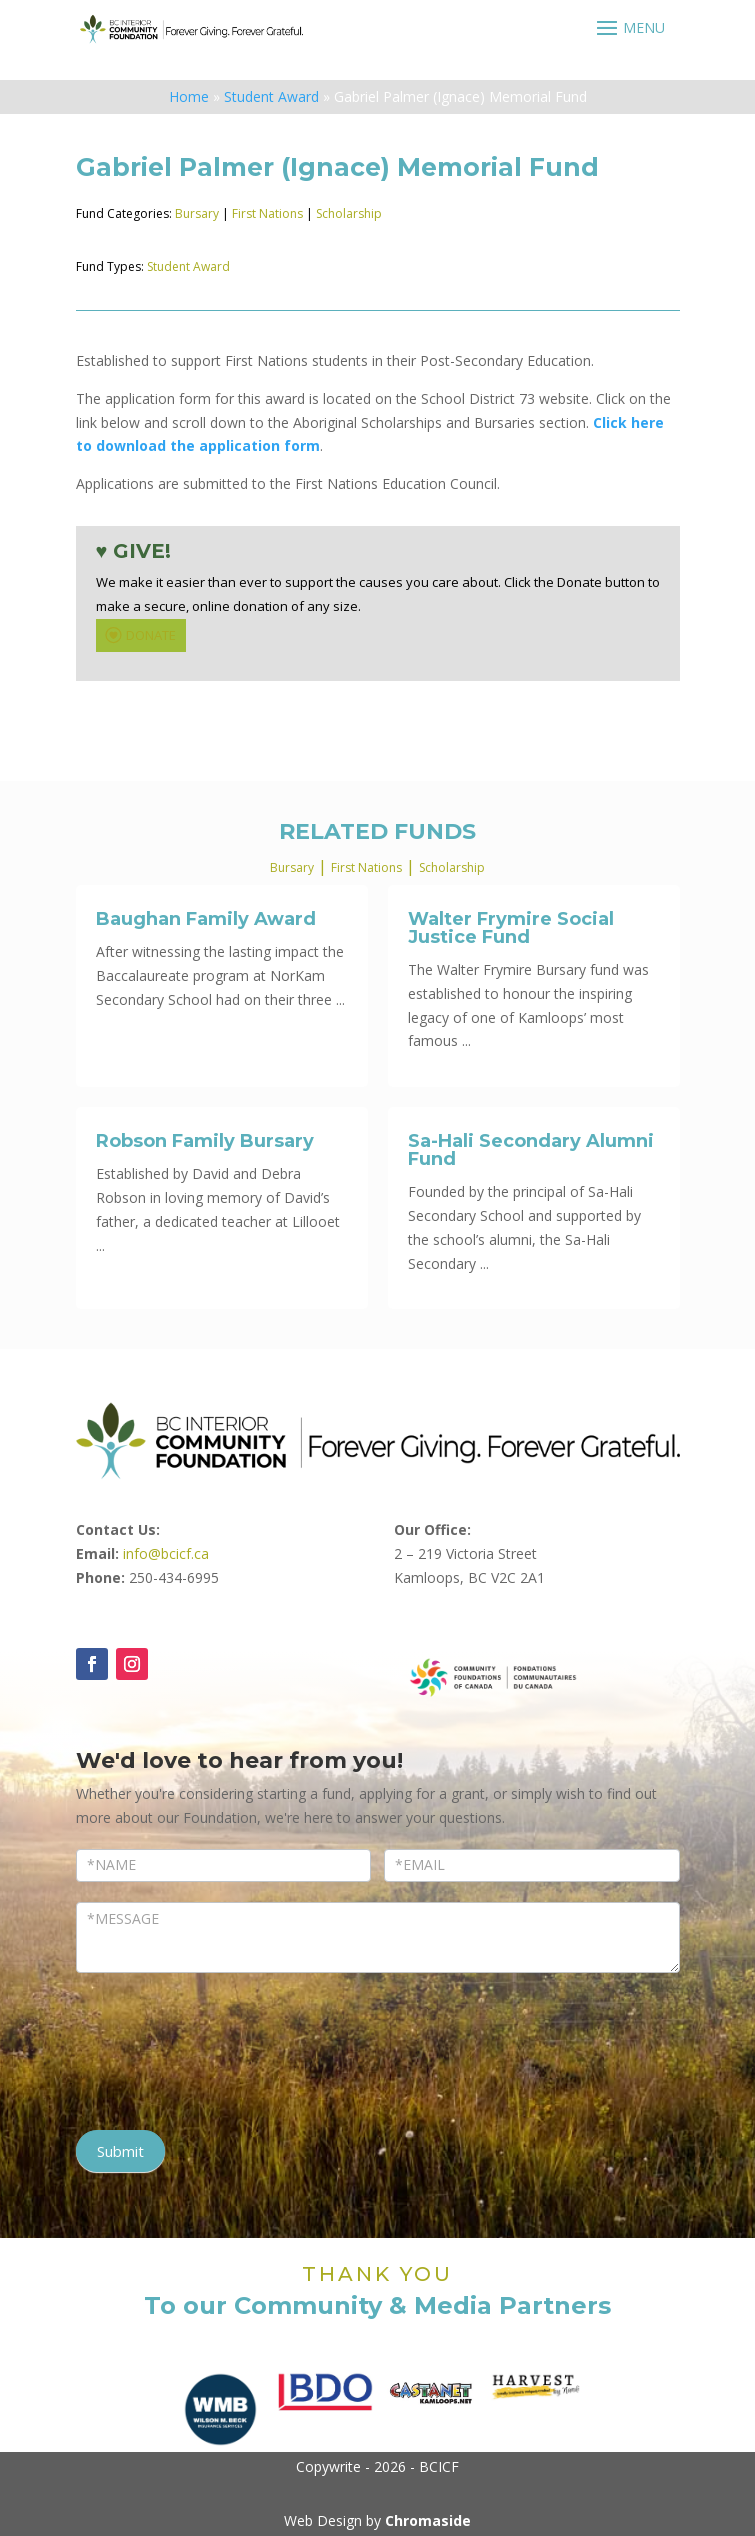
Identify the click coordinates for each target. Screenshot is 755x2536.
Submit (120, 2151)
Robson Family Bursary (205, 1141)
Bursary (197, 213)
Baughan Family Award (206, 919)
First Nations (267, 213)
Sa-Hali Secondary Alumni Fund (531, 1150)
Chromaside (428, 2520)
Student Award (271, 96)
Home (189, 96)
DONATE (138, 635)
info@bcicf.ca (166, 1553)
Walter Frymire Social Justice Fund (511, 928)
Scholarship (349, 213)
